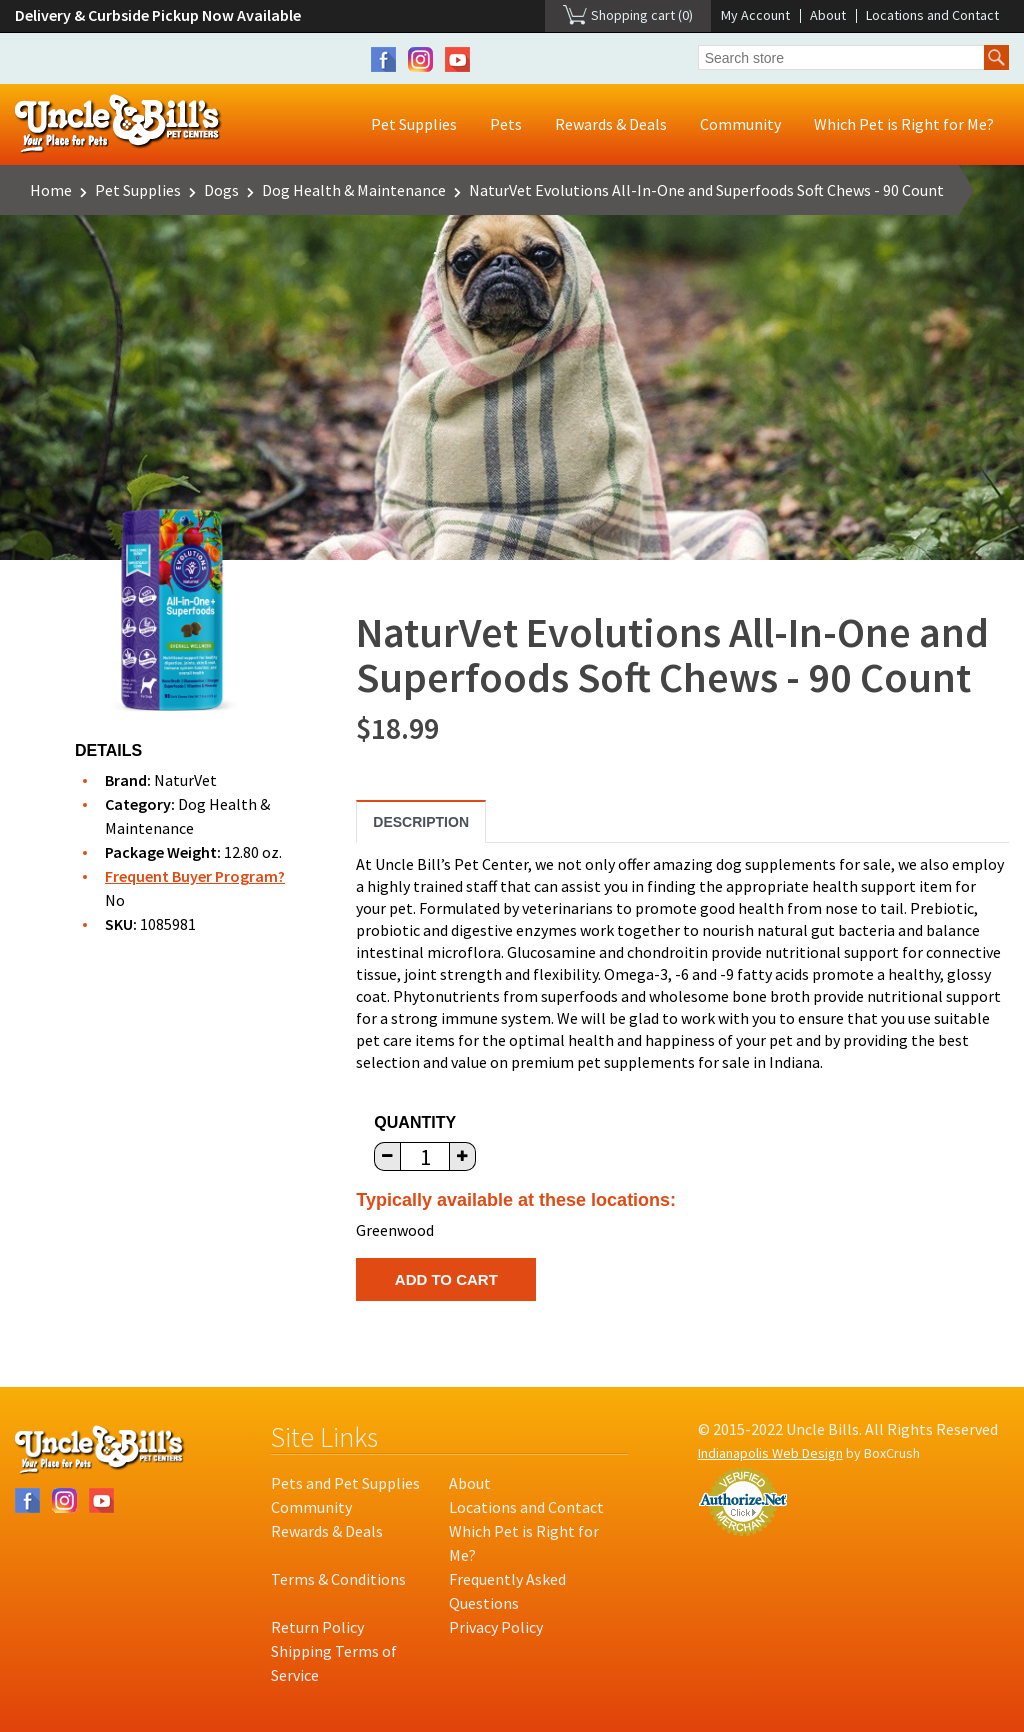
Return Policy (317, 1627)
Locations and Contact (932, 15)
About (828, 15)
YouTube (457, 59)
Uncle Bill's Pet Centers (118, 124)
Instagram (420, 59)
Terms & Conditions (338, 1579)
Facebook (383, 59)
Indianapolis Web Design (770, 1453)
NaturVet (185, 780)
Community (740, 124)
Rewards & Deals (611, 124)
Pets (506, 124)
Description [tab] (421, 822)
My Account (755, 15)
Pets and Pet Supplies (345, 1483)
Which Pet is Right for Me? (904, 124)
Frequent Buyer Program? (195, 876)
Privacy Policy (496, 1627)
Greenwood (395, 1230)
